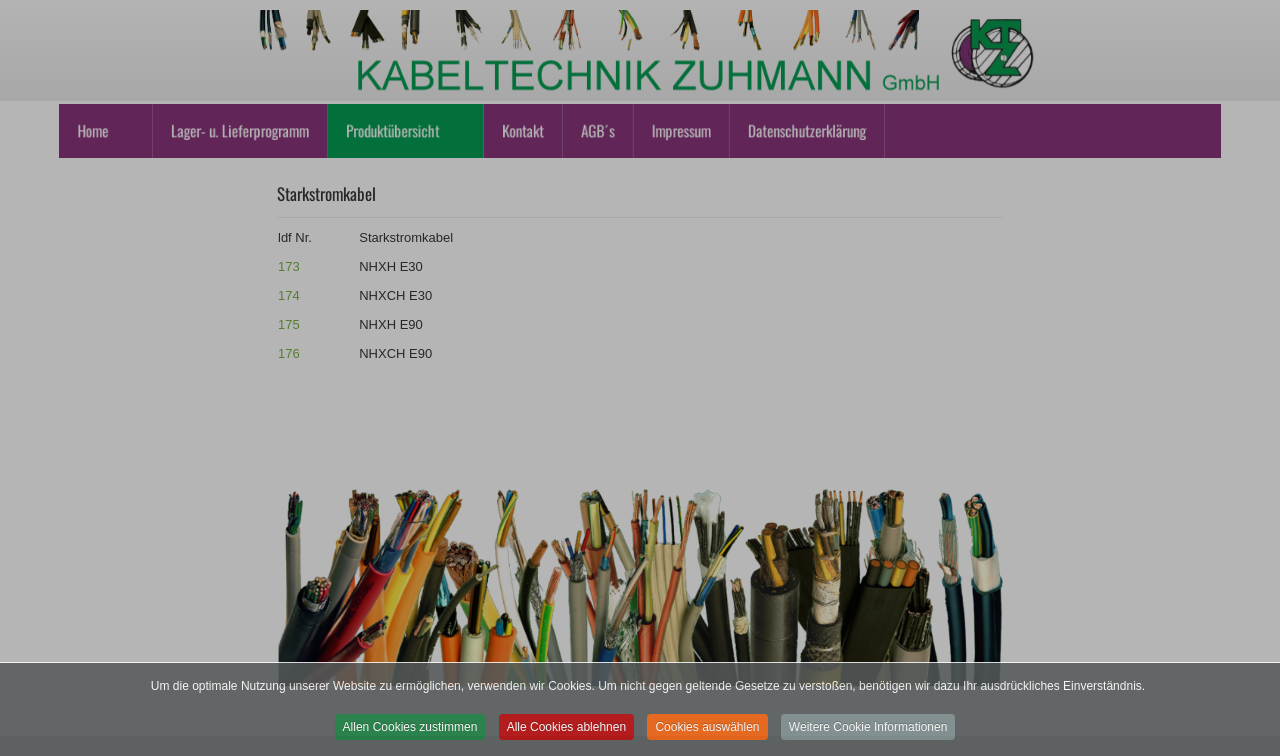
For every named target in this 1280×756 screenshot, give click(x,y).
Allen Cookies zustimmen (410, 736)
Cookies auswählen (707, 736)
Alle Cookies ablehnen (566, 736)
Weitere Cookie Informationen (868, 736)
